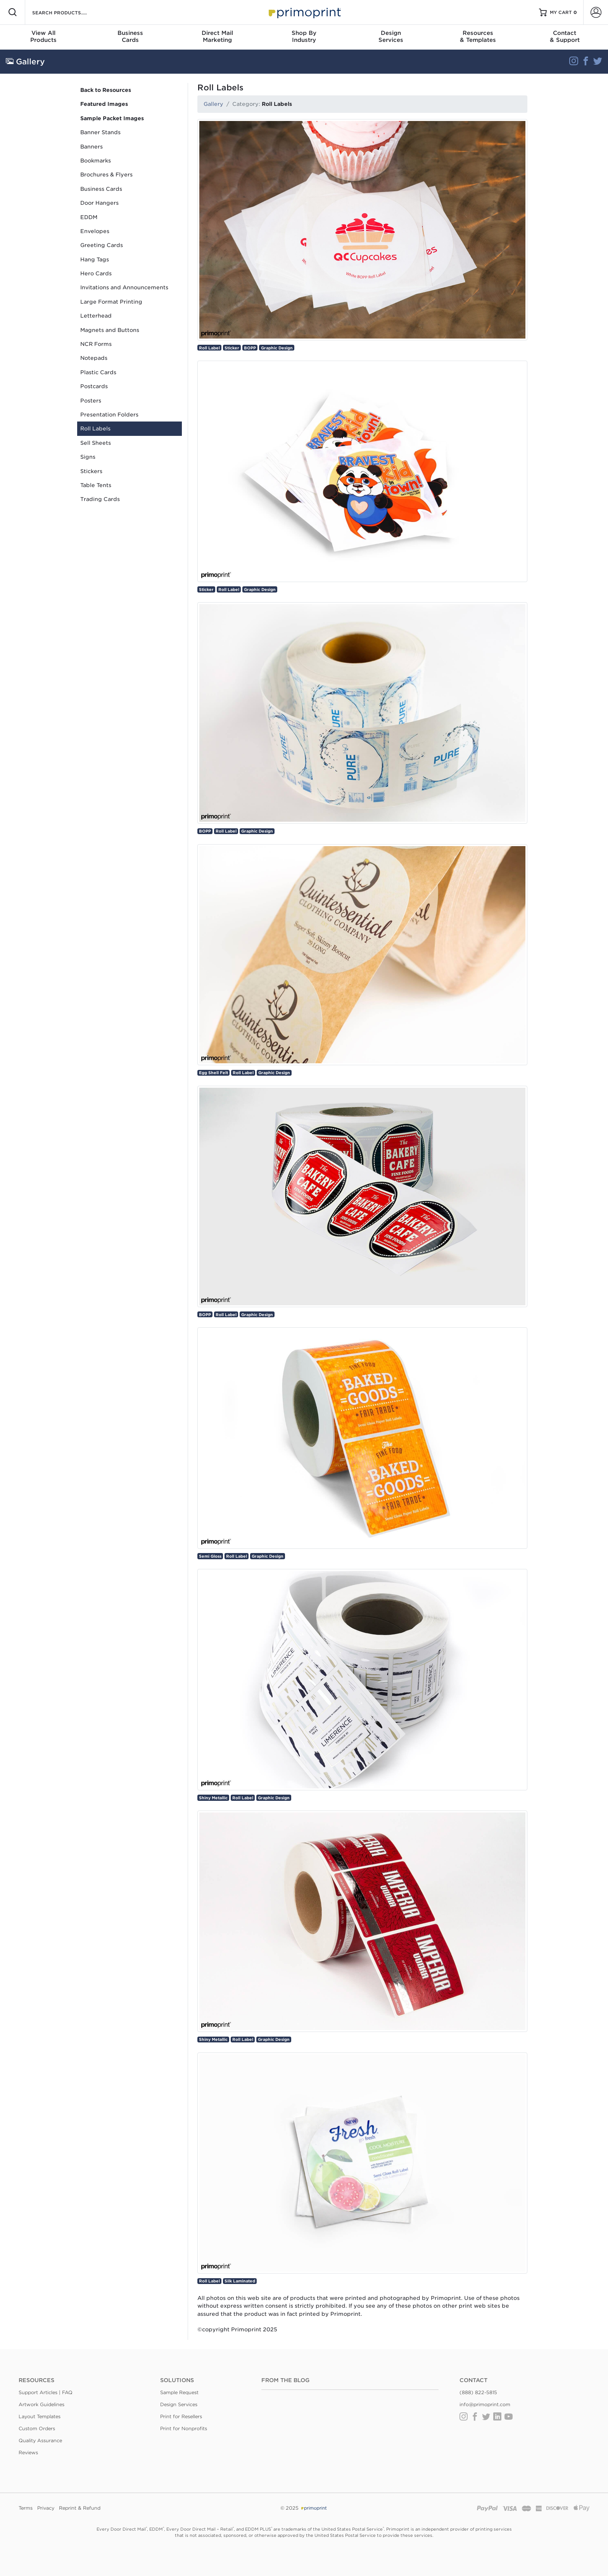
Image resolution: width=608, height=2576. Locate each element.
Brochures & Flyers (106, 174)
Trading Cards (100, 499)
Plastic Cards (98, 372)
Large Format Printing (111, 302)
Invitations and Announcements (124, 287)
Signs (87, 457)
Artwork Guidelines (41, 2404)
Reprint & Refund (79, 2508)
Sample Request (179, 2392)
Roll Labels (95, 428)
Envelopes (94, 231)
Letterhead (96, 316)
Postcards (94, 386)
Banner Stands (100, 132)
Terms (26, 2508)
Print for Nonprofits (183, 2428)
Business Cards (101, 189)
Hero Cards (96, 273)
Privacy (45, 2508)
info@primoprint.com (484, 2404)
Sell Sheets (95, 443)
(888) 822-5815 (478, 2392)
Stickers (91, 471)
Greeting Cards (101, 245)
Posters (90, 400)
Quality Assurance (40, 2440)
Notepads (93, 358)
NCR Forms (96, 344)
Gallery (213, 104)
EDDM (88, 217)
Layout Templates (39, 2416)
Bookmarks (95, 160)
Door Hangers (99, 203)
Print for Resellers (181, 2416)
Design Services (178, 2404)
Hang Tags (94, 259)
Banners (91, 146)
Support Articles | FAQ (46, 2392)
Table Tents (95, 485)
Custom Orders (37, 2428)
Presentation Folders (109, 414)
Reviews (28, 2452)
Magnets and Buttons (109, 330)
